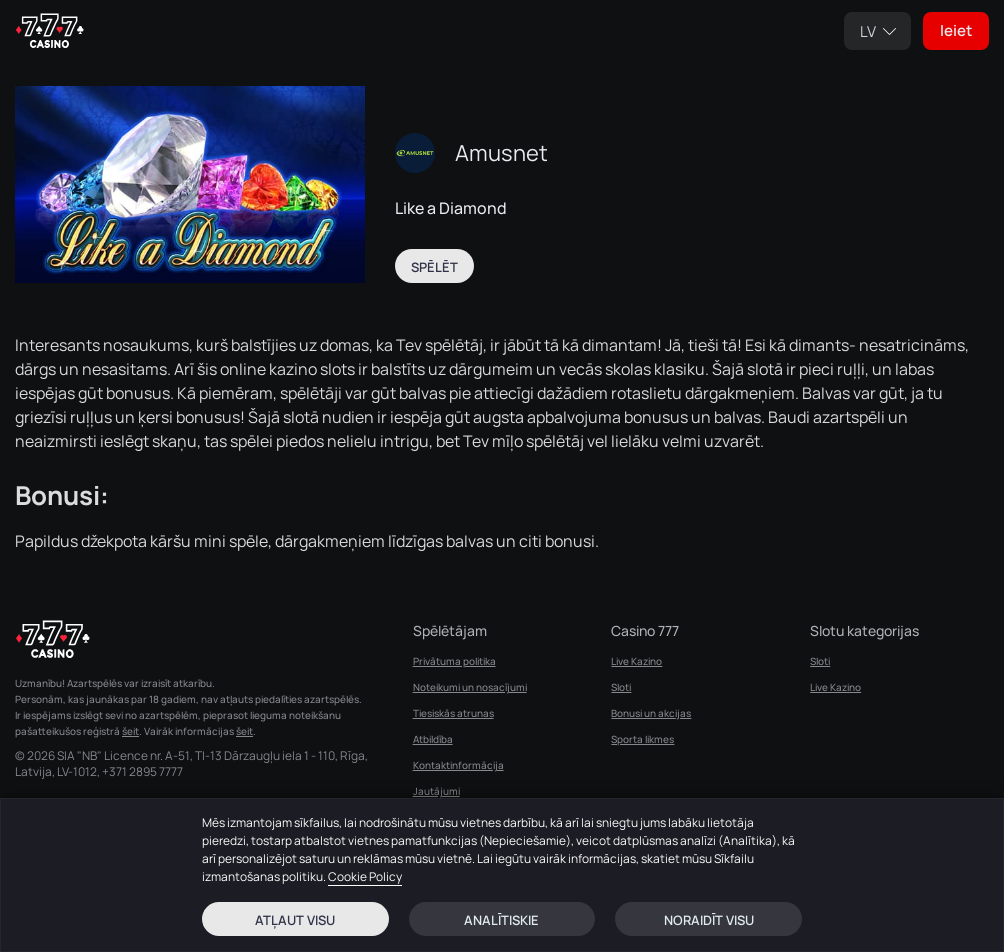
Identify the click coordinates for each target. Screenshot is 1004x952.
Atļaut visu (295, 920)
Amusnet (501, 153)
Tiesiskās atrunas (453, 713)
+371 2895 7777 (142, 772)
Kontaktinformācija (458, 765)
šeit (130, 731)
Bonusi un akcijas (651, 713)
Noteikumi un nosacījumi (470, 687)
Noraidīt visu (709, 920)
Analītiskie (501, 920)
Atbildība (433, 739)
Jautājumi (436, 791)
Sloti (621, 687)
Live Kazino (636, 661)
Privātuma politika (454, 661)
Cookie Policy (365, 876)
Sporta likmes (642, 739)
